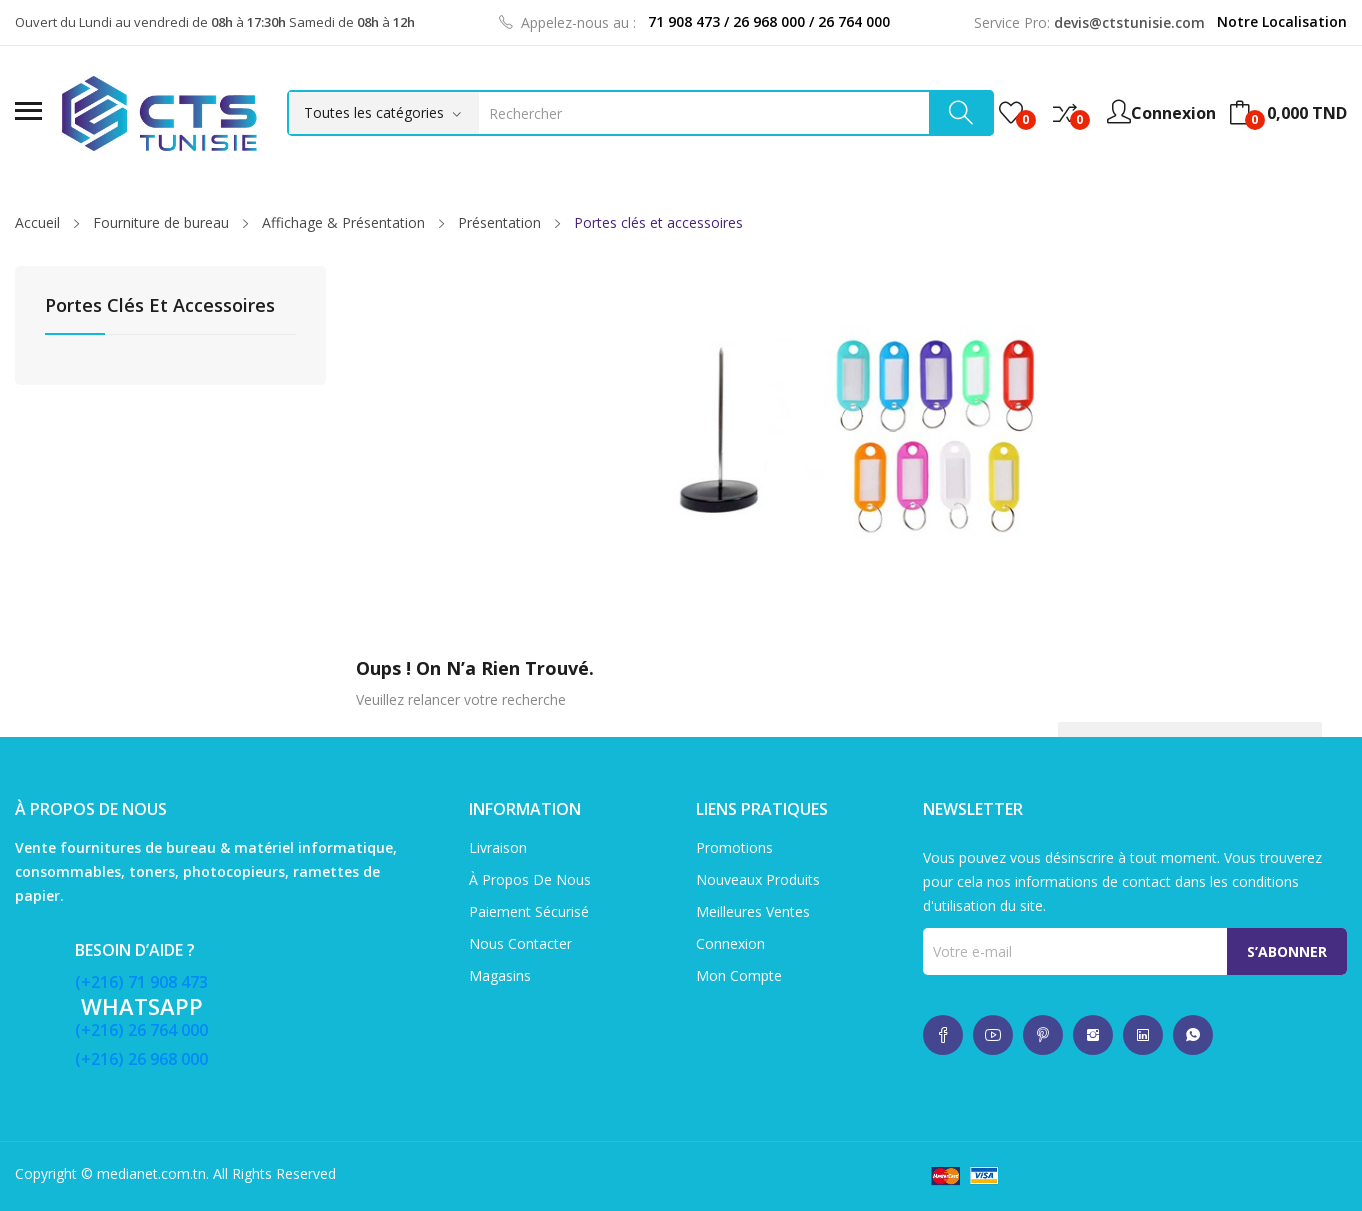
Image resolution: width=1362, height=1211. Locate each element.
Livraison (498, 847)
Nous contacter (520, 943)
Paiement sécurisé (529, 911)
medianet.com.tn (151, 1173)
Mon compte (739, 975)
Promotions (734, 847)
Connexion (730, 943)
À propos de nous (530, 879)
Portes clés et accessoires (160, 306)
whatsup (943, 1035)
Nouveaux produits (758, 879)
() (1011, 113)
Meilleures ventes (753, 911)
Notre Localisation (1282, 21)
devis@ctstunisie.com (1129, 22)
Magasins (500, 975)
